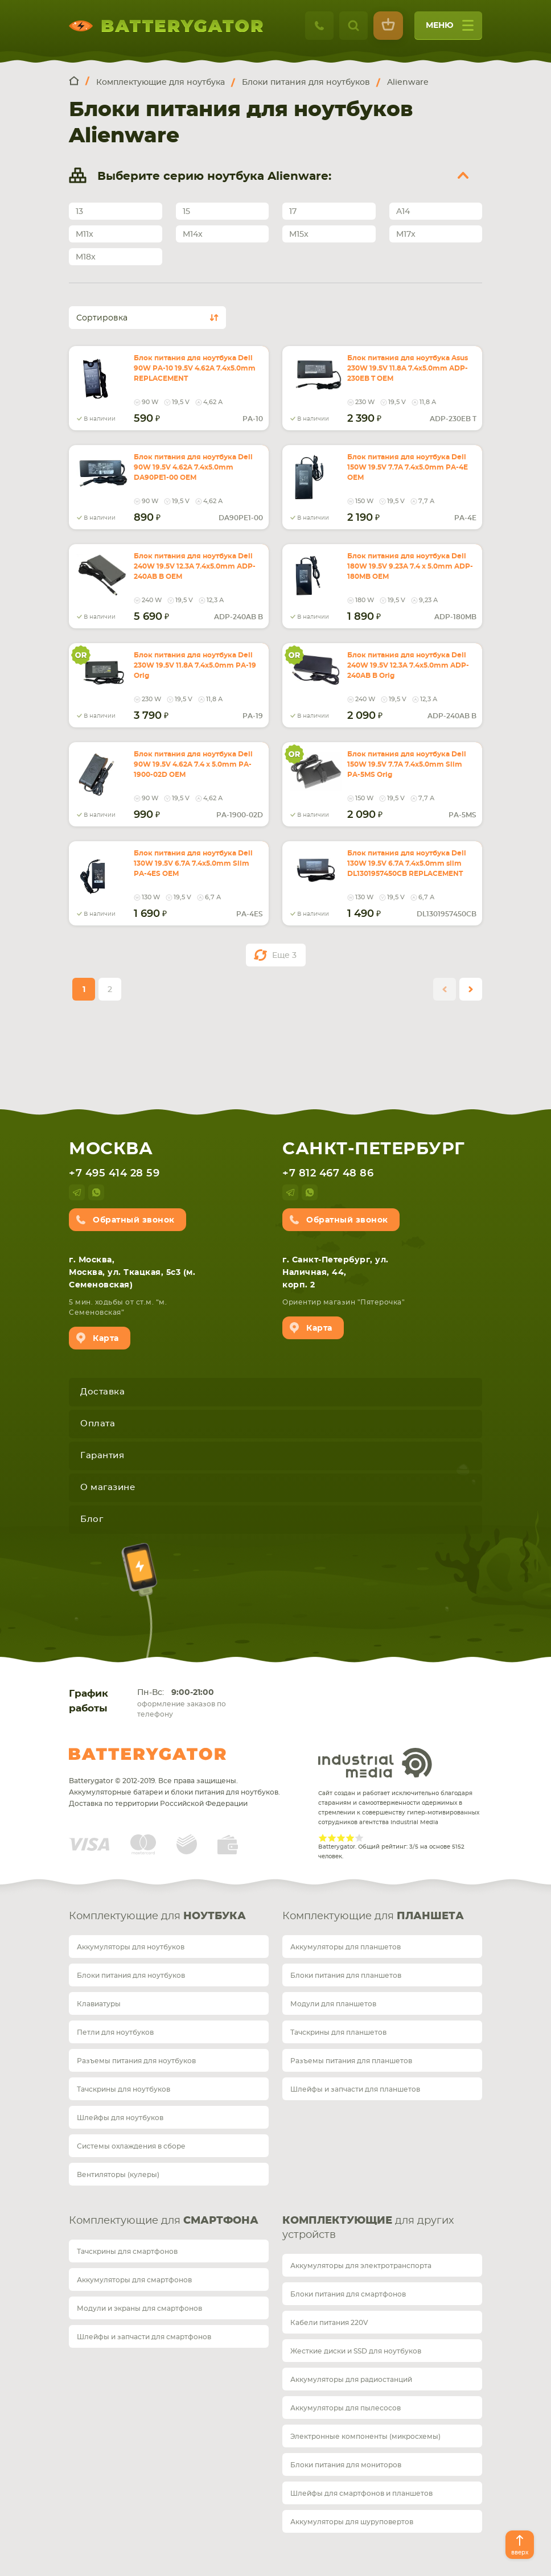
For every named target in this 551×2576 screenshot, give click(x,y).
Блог (91, 1519)
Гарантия (102, 1455)
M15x (299, 234)
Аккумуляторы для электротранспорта (360, 2265)
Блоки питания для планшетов (345, 1975)
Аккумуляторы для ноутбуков (130, 1947)
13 (79, 212)
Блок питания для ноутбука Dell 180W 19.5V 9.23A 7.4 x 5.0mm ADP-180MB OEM (410, 566)
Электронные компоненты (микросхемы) (365, 2436)
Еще (284, 956)
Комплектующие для (157, 1916)
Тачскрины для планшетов (338, 2032)
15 (186, 212)
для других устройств (368, 2228)
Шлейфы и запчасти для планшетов (355, 2089)
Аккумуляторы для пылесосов (345, 2408)
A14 (403, 212)
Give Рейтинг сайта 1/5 (322, 1837)
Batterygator (147, 1754)
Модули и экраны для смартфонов (139, 2308)
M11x (84, 234)
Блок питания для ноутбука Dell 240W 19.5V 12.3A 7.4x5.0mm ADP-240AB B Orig (408, 665)
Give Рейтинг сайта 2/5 (331, 1837)
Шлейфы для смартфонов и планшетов (361, 2493)
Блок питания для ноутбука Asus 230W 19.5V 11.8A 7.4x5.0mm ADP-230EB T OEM (407, 368)
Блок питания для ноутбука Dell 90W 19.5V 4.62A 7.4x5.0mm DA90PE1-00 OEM (193, 467)
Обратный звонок (134, 1220)
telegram (77, 1192)
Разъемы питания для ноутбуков (136, 2060)
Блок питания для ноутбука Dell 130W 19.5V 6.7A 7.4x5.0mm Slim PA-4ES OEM (193, 863)
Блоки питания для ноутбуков (131, 1975)
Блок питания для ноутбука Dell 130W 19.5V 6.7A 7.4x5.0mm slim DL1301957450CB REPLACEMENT (406, 863)
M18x (86, 257)
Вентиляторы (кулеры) (118, 2174)
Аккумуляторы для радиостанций (351, 2379)
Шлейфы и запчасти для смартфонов (144, 2337)
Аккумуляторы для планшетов (345, 1947)
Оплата (97, 1423)
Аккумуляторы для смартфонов (134, 2280)
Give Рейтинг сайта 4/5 (350, 1837)
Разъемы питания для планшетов (351, 2060)
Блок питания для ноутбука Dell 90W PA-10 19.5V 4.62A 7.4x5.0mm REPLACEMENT (195, 368)
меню (450, 29)
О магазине (107, 1487)
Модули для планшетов (333, 2004)
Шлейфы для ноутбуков (120, 2117)
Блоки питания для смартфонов (348, 2294)
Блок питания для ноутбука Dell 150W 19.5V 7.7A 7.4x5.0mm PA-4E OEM (407, 467)
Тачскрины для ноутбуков (123, 2089)
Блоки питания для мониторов (345, 2465)
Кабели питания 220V (329, 2322)
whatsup (96, 1192)
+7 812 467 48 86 (327, 1173)
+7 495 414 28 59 (114, 1173)
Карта (106, 1339)
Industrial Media (375, 1762)
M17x (406, 234)
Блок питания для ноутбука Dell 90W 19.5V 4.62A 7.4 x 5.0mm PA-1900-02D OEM (193, 764)
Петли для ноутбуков (115, 2032)
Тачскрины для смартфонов (127, 2251)
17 (293, 212)
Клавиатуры (99, 2004)
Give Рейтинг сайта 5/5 (359, 1837)
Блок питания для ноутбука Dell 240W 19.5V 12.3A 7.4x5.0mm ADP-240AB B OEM (195, 566)
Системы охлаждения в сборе (131, 2146)
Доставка (102, 1392)
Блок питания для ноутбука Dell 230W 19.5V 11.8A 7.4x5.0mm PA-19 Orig (195, 665)
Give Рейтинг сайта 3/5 (341, 1837)
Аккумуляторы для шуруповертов (351, 2522)
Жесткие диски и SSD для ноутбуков (355, 2351)
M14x (193, 234)
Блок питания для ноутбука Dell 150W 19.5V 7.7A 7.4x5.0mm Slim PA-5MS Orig (406, 764)
